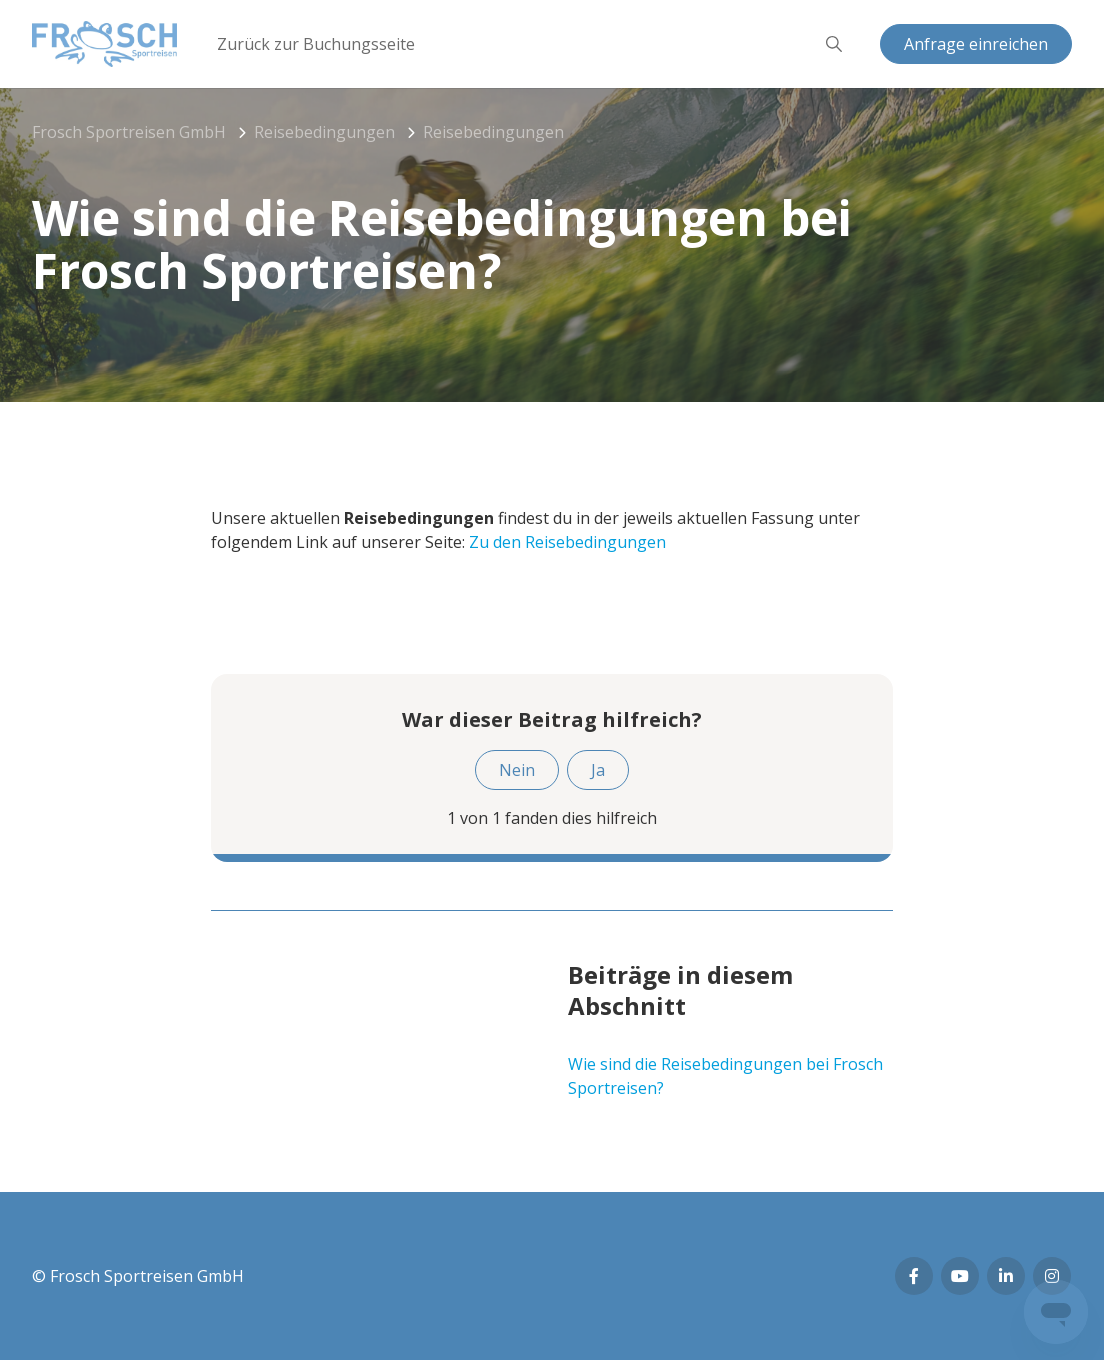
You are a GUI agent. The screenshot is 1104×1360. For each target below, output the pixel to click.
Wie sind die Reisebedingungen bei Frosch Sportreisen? (725, 1076)
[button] (834, 44)
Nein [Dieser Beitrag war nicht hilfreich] (517, 770)
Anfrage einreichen (976, 44)
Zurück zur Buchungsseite (316, 44)
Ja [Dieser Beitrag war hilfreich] (598, 770)
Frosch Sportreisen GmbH (129, 132)
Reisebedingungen (324, 132)
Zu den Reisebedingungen (567, 542)
